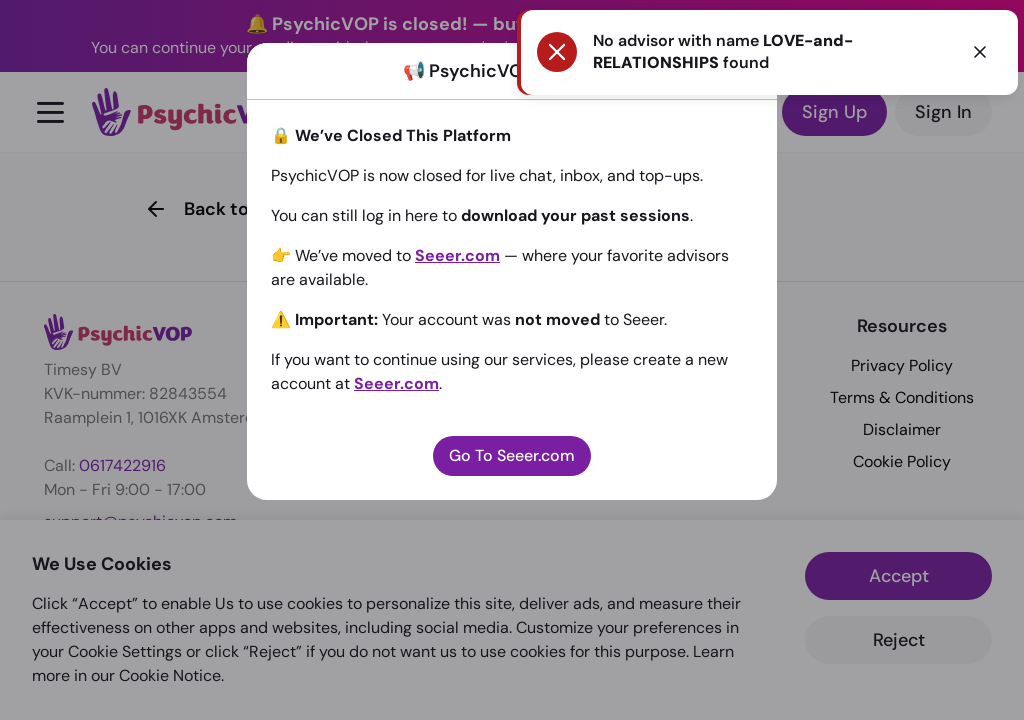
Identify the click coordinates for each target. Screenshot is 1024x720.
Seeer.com (457, 255)
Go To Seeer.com (512, 455)
